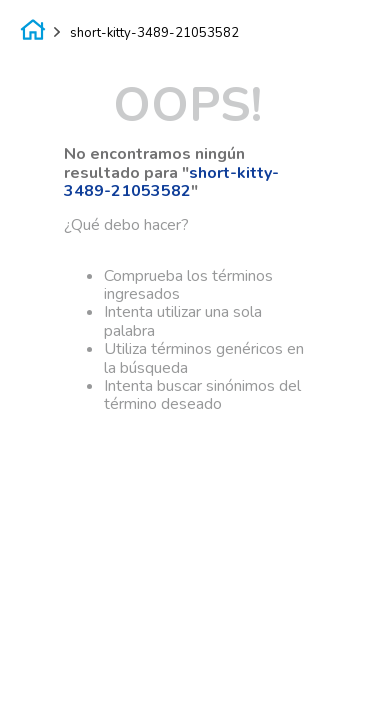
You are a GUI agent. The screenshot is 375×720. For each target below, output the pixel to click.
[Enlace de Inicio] (33, 33)
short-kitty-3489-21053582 (154, 33)
